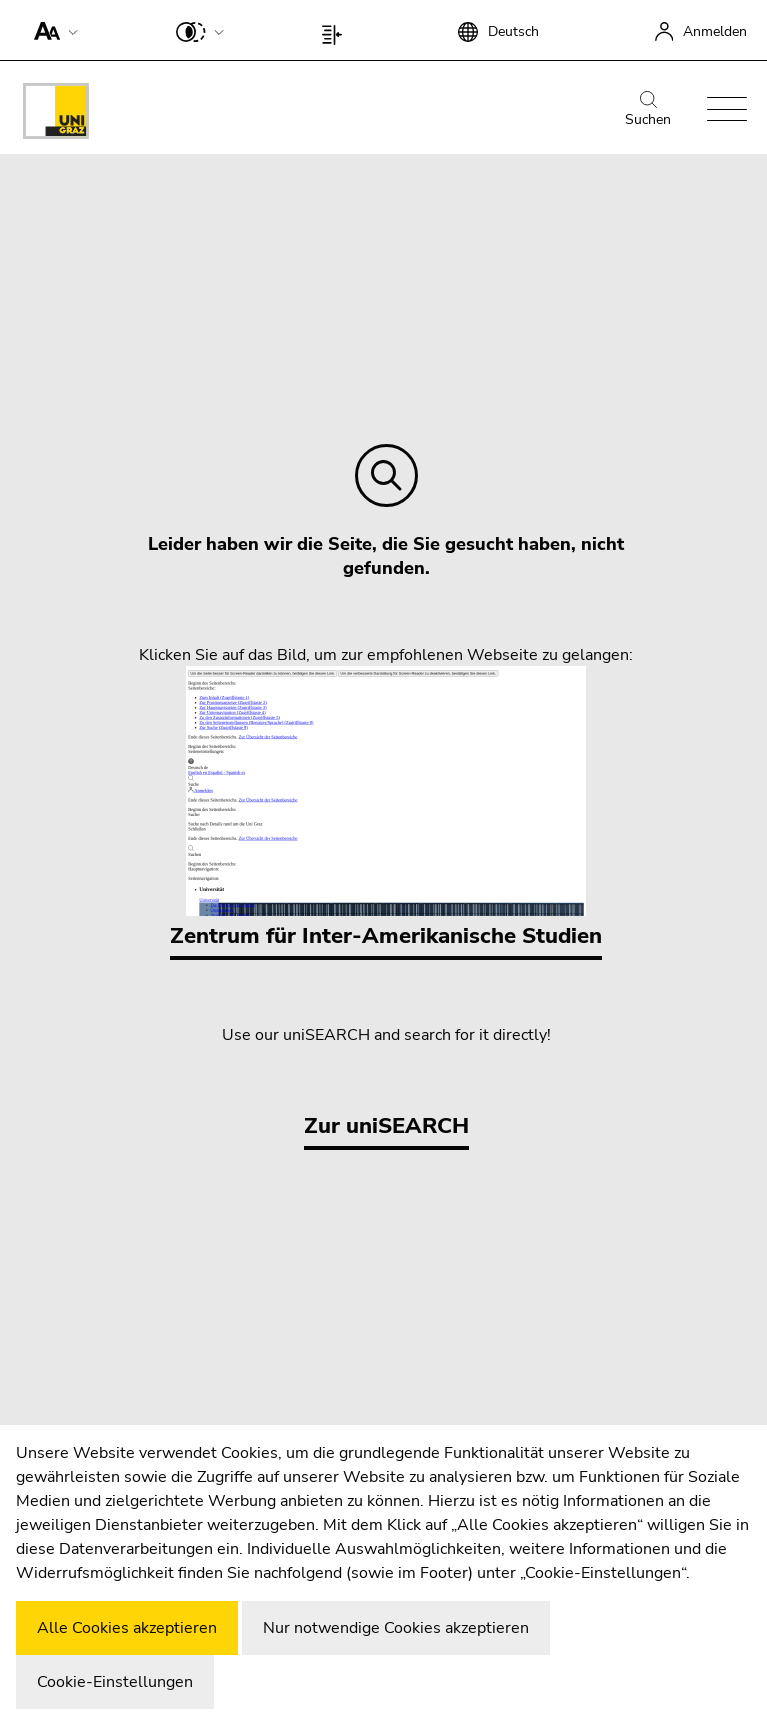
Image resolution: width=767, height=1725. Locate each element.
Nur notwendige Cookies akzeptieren (396, 1628)
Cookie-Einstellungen (115, 1682)
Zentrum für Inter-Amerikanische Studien (386, 808)
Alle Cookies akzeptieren (127, 1628)
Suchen (648, 110)
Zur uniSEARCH (386, 1126)
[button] (51, 30)
